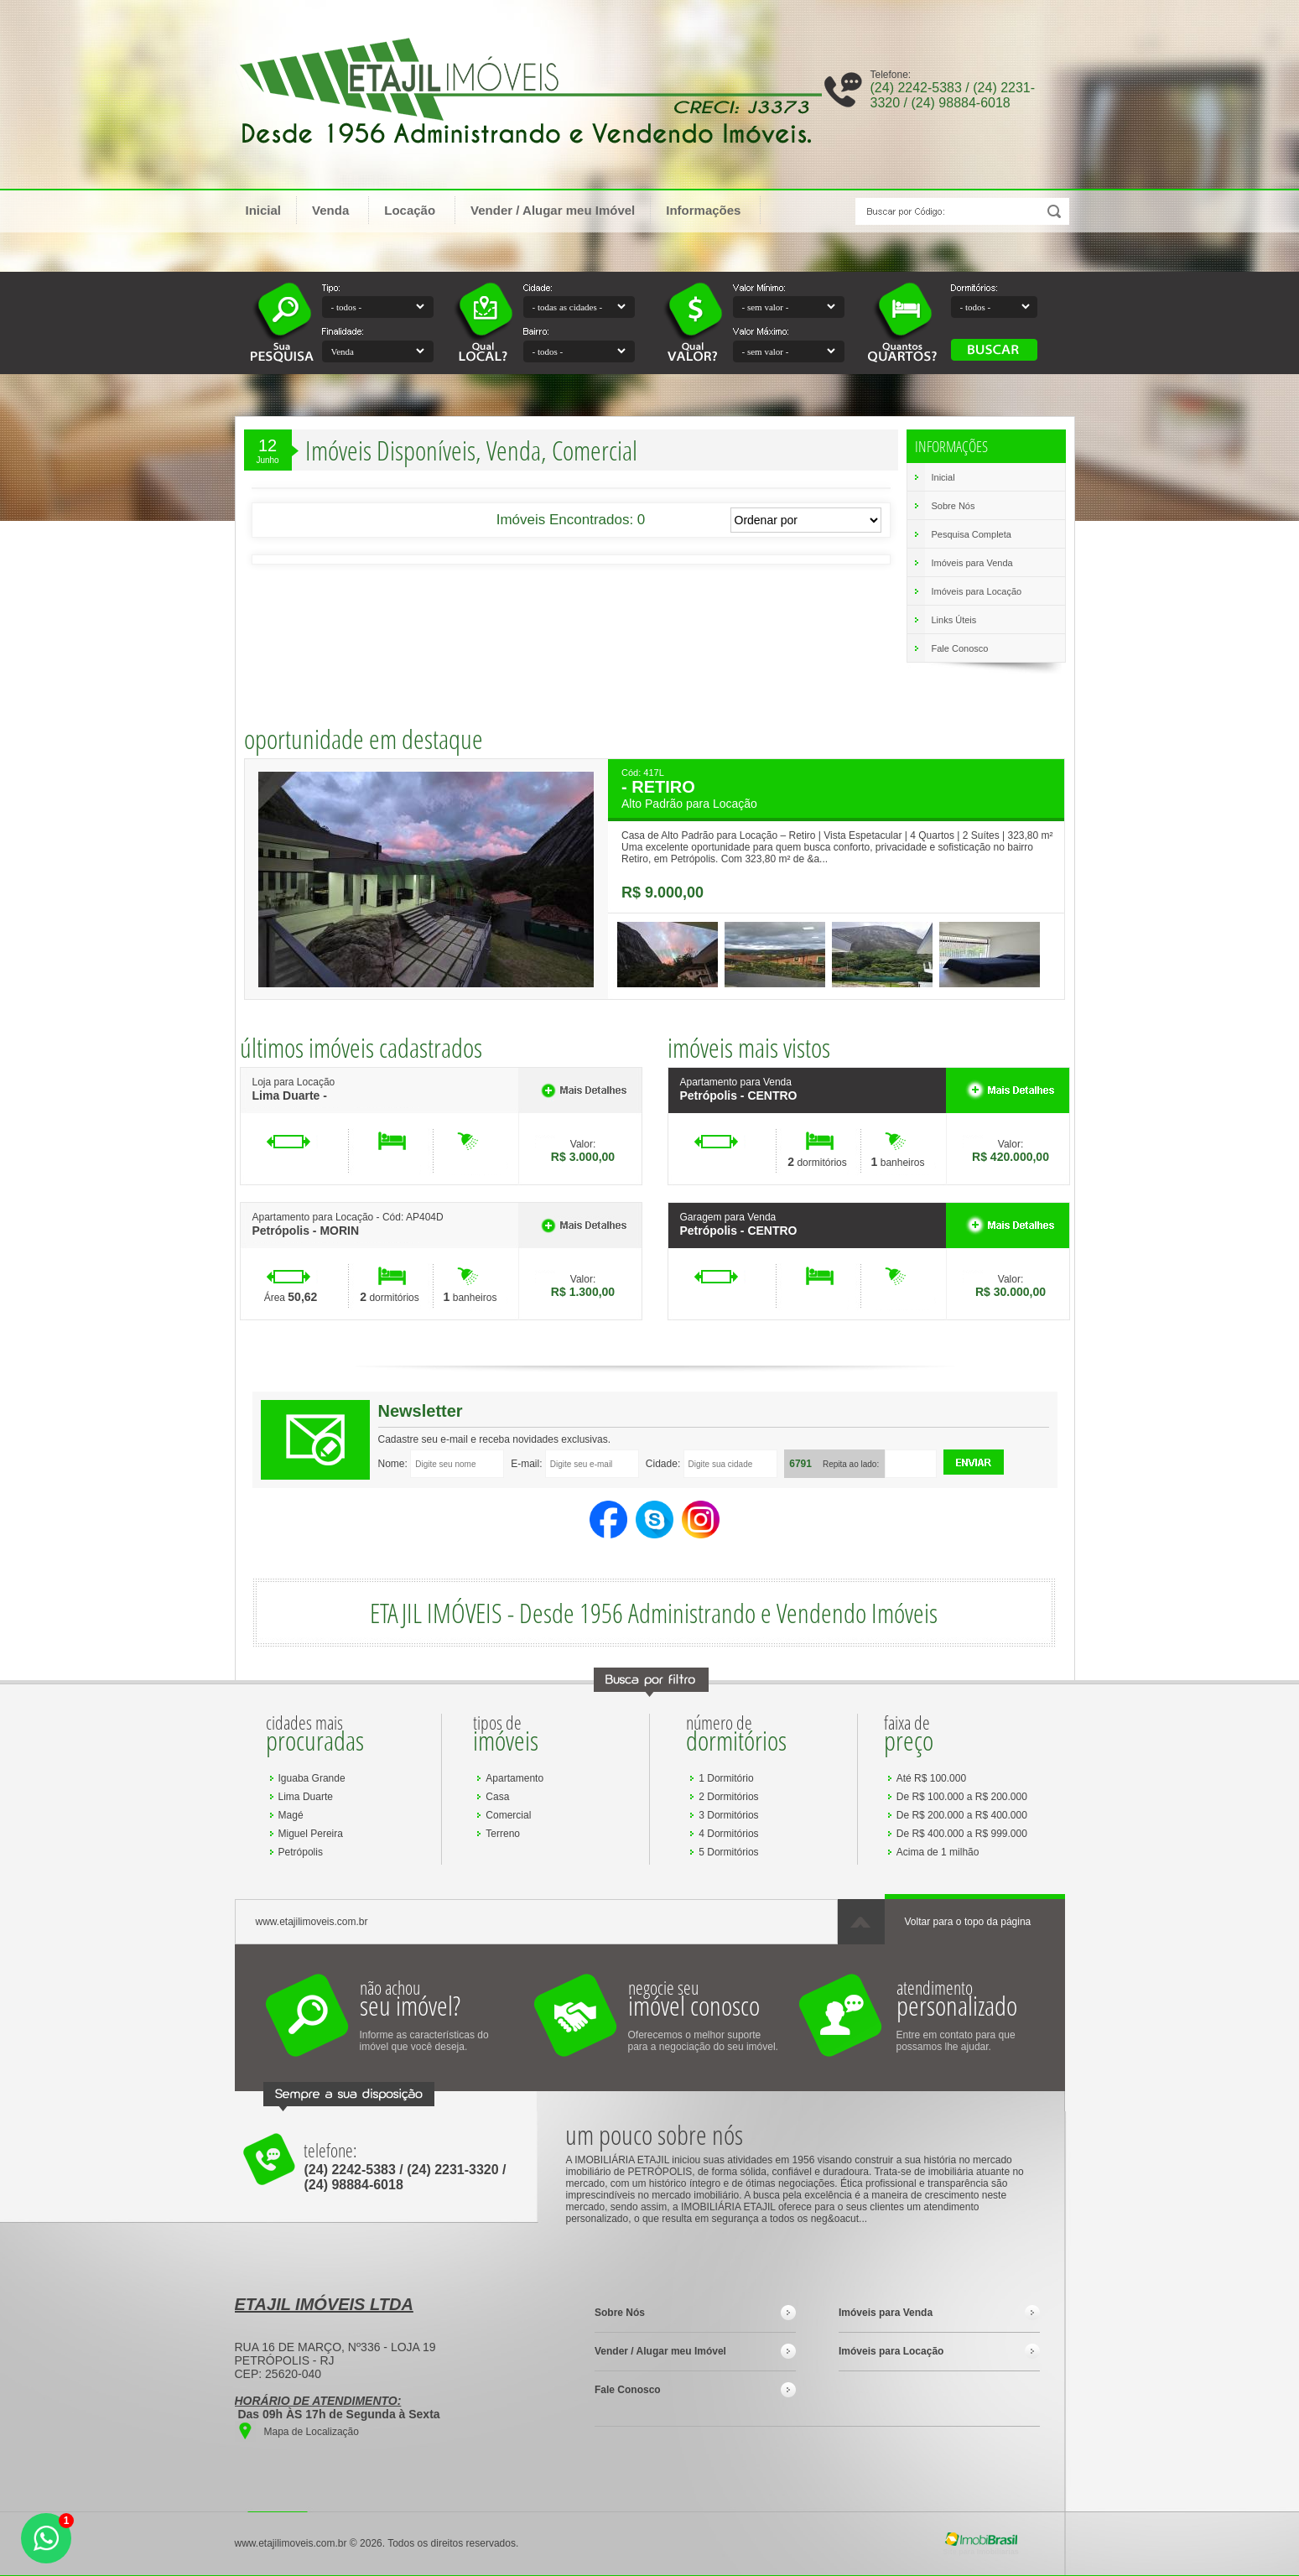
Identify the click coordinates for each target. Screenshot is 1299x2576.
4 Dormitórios (728, 1834)
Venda (338, 209)
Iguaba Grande (312, 1778)
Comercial (508, 1815)
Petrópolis (300, 1852)
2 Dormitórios (728, 1797)
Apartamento (514, 1778)
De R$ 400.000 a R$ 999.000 (961, 1834)
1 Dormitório (726, 1778)
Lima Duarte (305, 1797)
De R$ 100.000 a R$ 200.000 (961, 1797)
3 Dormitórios (728, 1815)
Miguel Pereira (310, 1834)
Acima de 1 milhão (937, 1852)
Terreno (503, 1834)
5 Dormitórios (728, 1852)
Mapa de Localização (311, 2432)
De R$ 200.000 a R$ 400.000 (961, 1815)
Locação (417, 209)
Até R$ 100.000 (931, 1778)
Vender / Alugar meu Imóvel (552, 210)
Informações (711, 209)
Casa (497, 1797)
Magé (291, 1815)
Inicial (264, 210)
